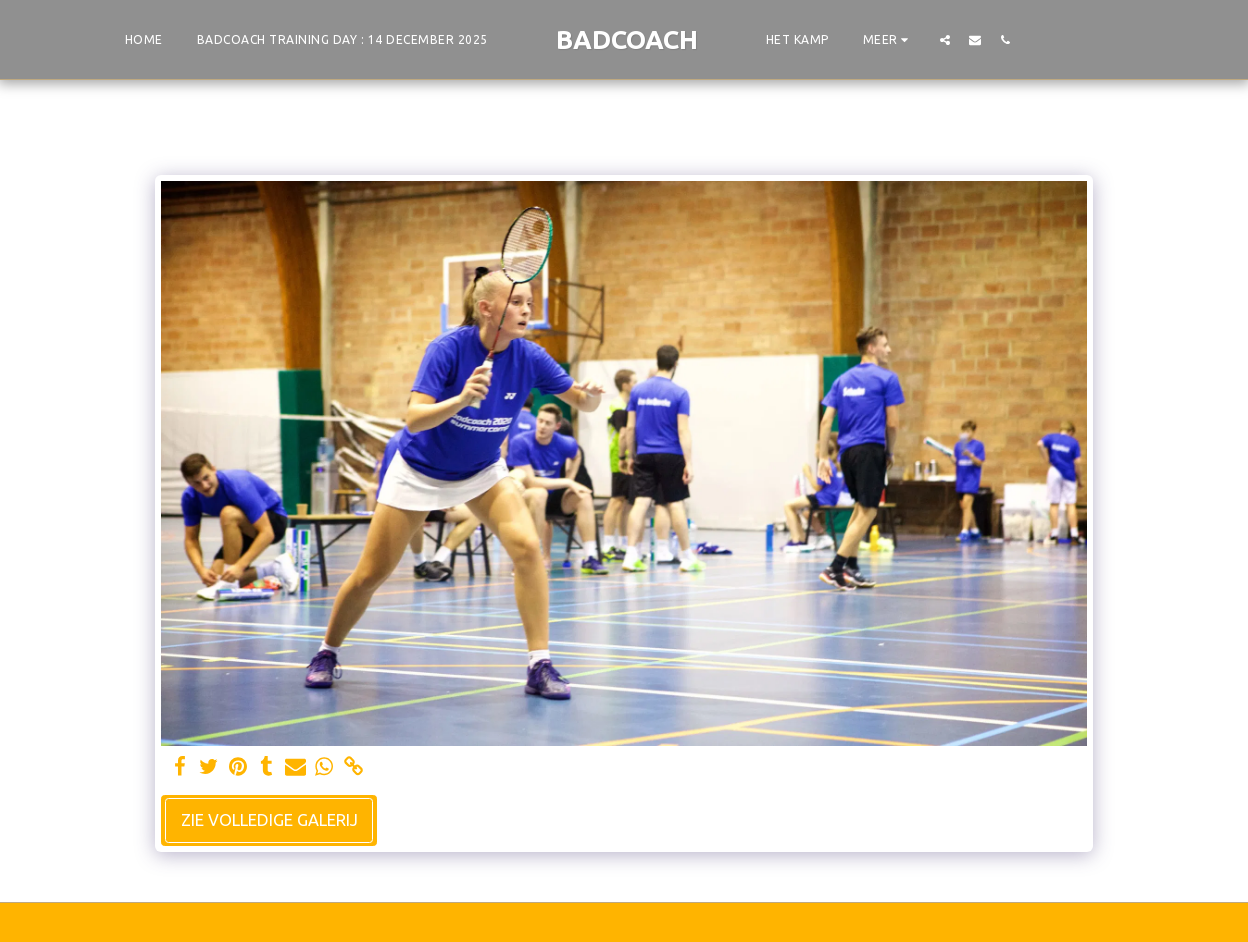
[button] (945, 39)
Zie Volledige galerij (269, 820)
